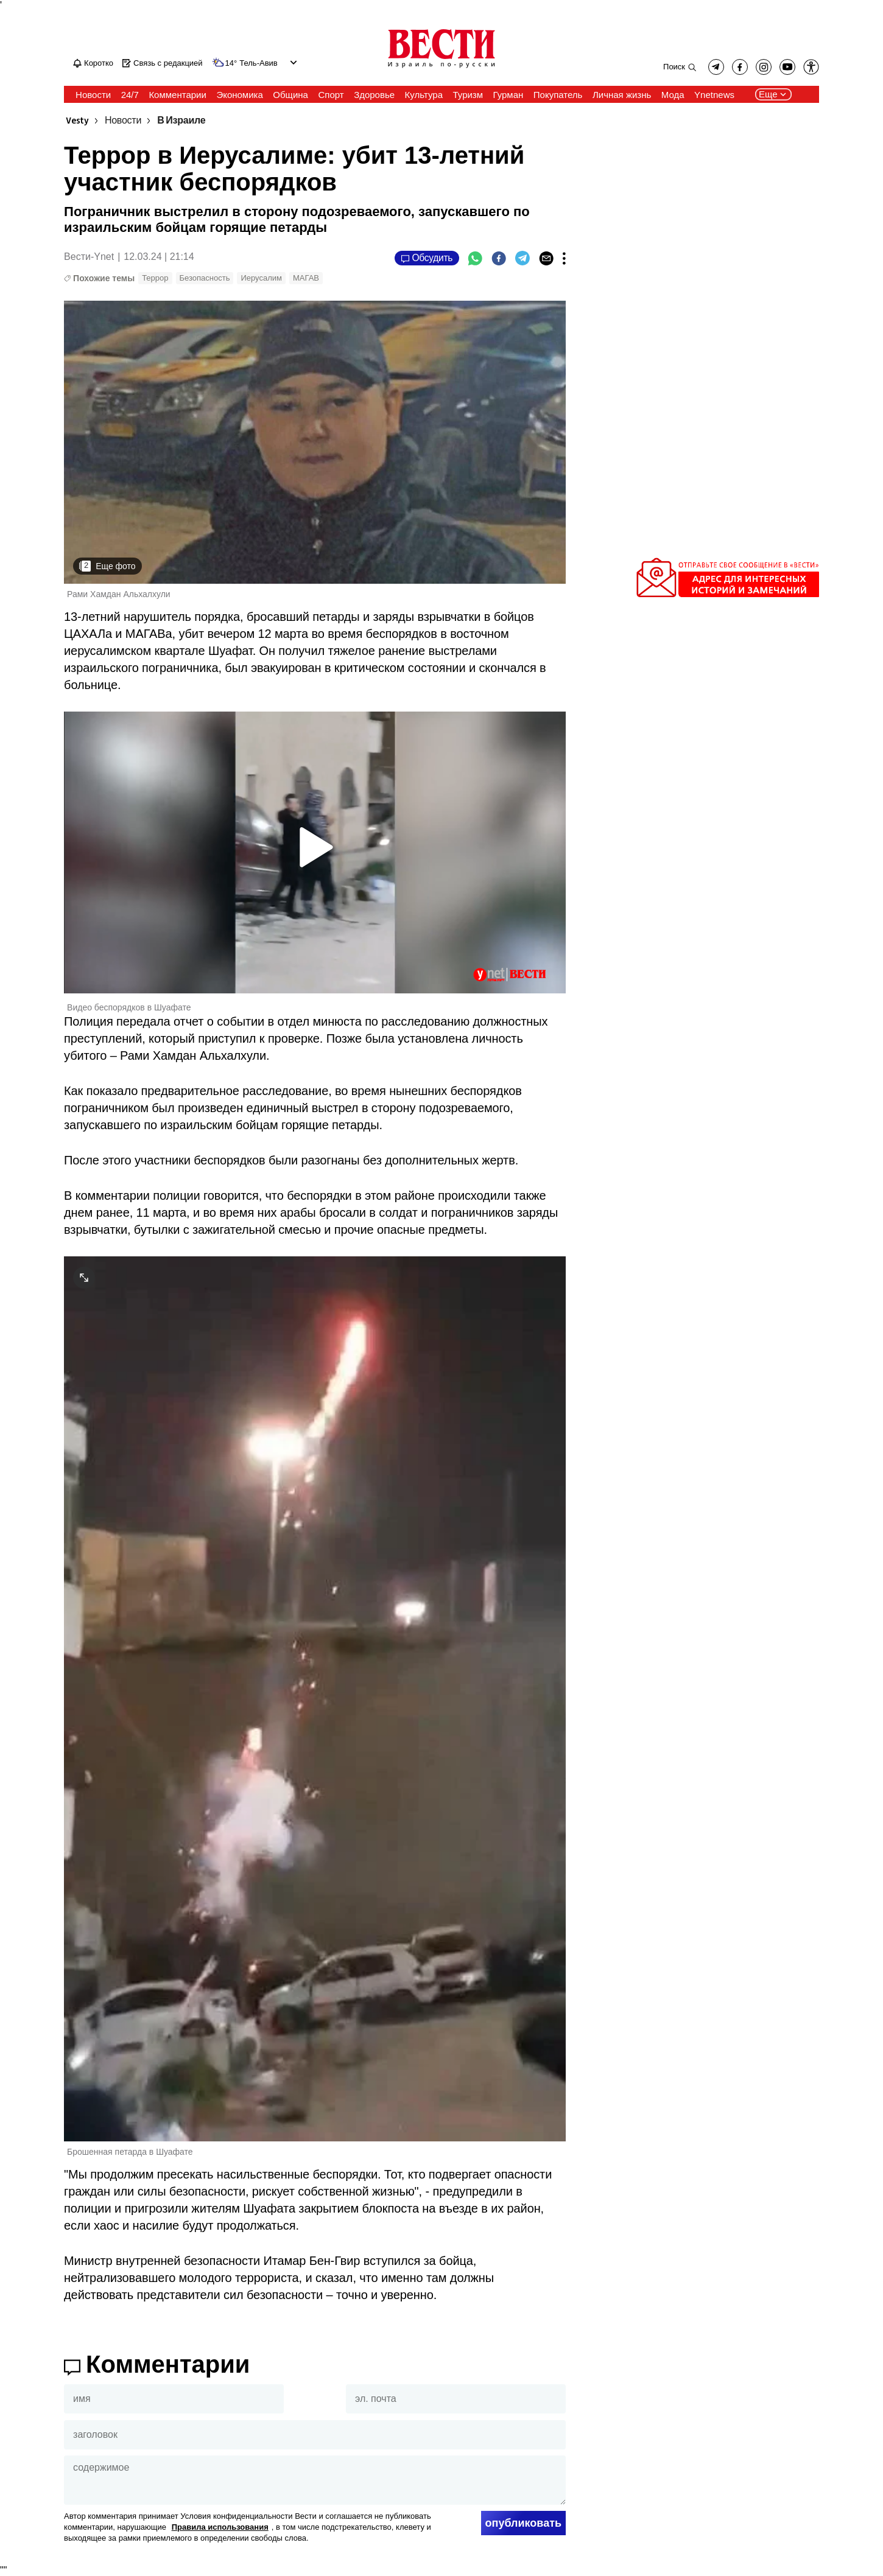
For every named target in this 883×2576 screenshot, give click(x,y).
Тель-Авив (258, 63)
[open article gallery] (315, 442)
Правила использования (220, 2527)
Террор (155, 277)
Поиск (674, 66)
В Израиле (181, 120)
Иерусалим (261, 277)
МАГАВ (306, 277)
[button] (811, 67)
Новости (123, 120)
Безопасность (205, 277)
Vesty (77, 120)
